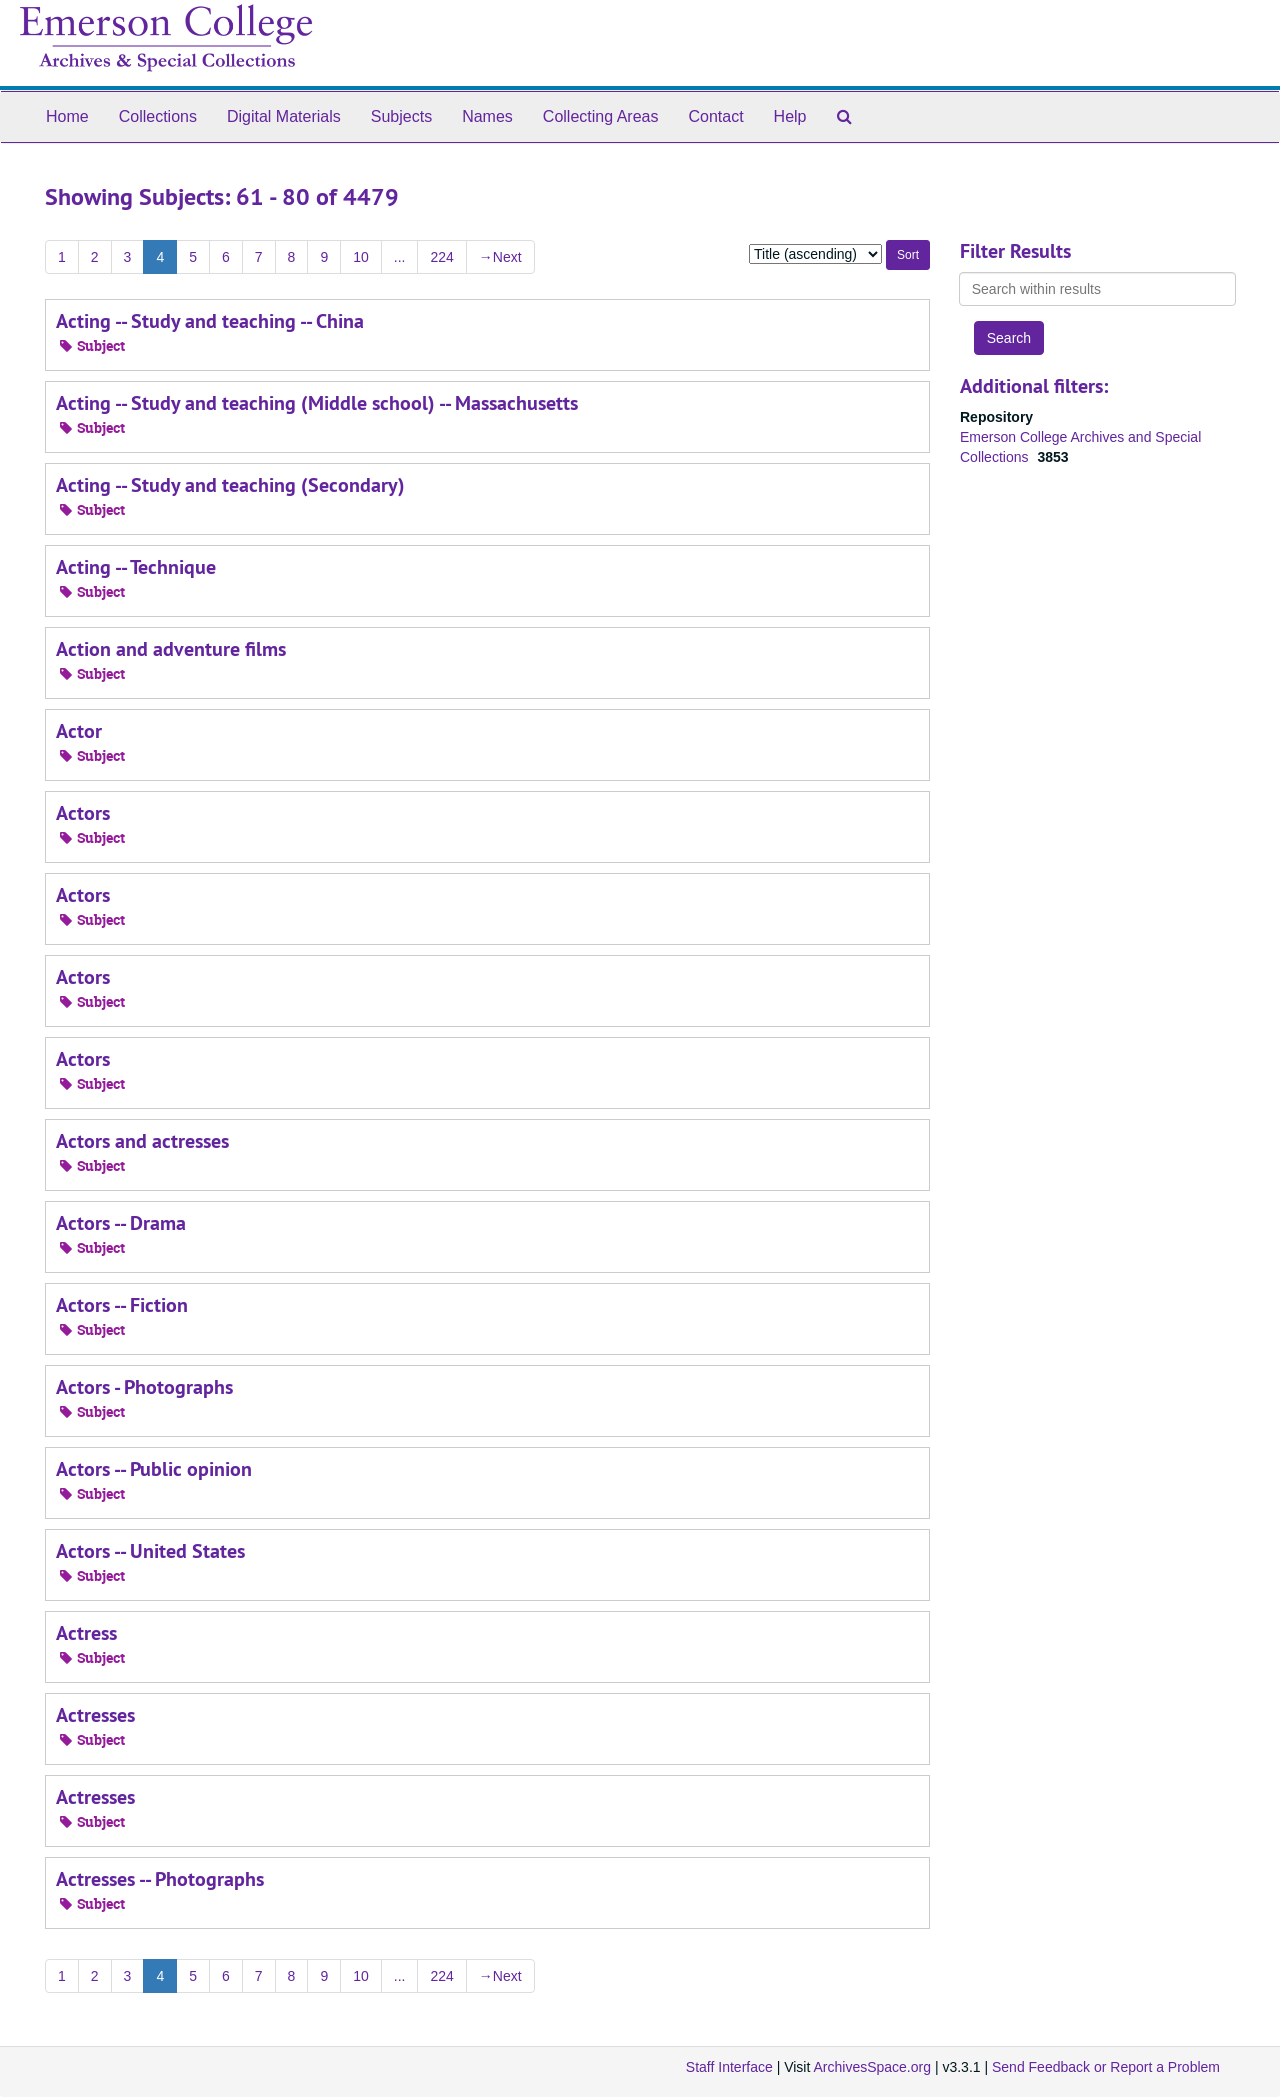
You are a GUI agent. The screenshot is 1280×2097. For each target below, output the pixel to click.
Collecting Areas (601, 116)
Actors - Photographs (144, 1387)
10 (361, 257)
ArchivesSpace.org (872, 2067)
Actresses (95, 1715)
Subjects (401, 116)
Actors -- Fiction (122, 1305)
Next (500, 257)
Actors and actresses (142, 1141)
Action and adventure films (171, 649)
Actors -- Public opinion (154, 1469)
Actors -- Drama (121, 1223)
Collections (158, 116)
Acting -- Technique (136, 567)
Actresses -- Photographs (160, 1879)
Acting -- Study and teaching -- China (210, 321)
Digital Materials (284, 116)
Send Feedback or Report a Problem (1106, 2067)
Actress (86, 1633)
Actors (83, 813)
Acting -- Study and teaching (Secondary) (230, 485)
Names (487, 116)
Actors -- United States (150, 1551)
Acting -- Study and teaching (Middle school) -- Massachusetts (317, 403)
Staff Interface (729, 2067)
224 (441, 257)
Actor (79, 731)
